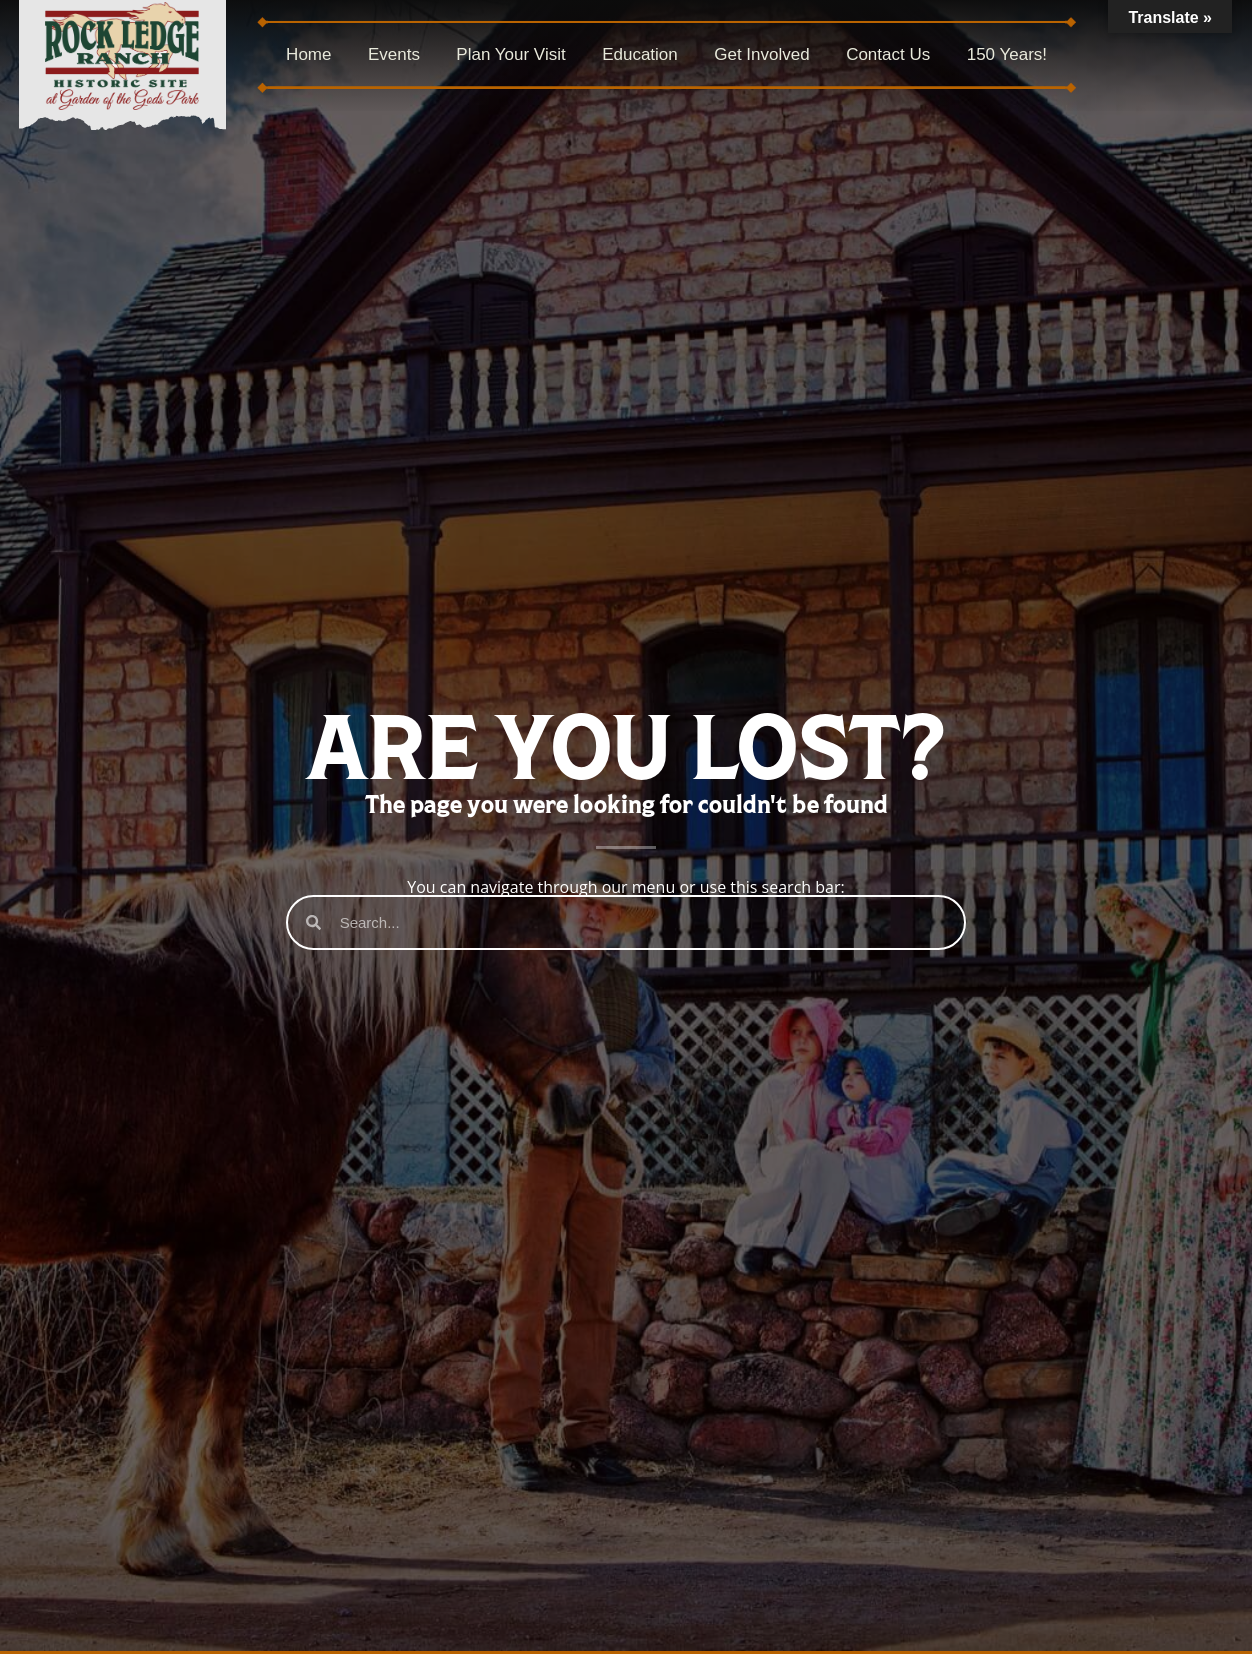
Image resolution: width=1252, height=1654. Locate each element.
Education (640, 54)
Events (394, 54)
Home (308, 54)
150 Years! (1007, 54)
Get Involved (761, 54)
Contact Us (888, 54)
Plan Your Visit (510, 54)
